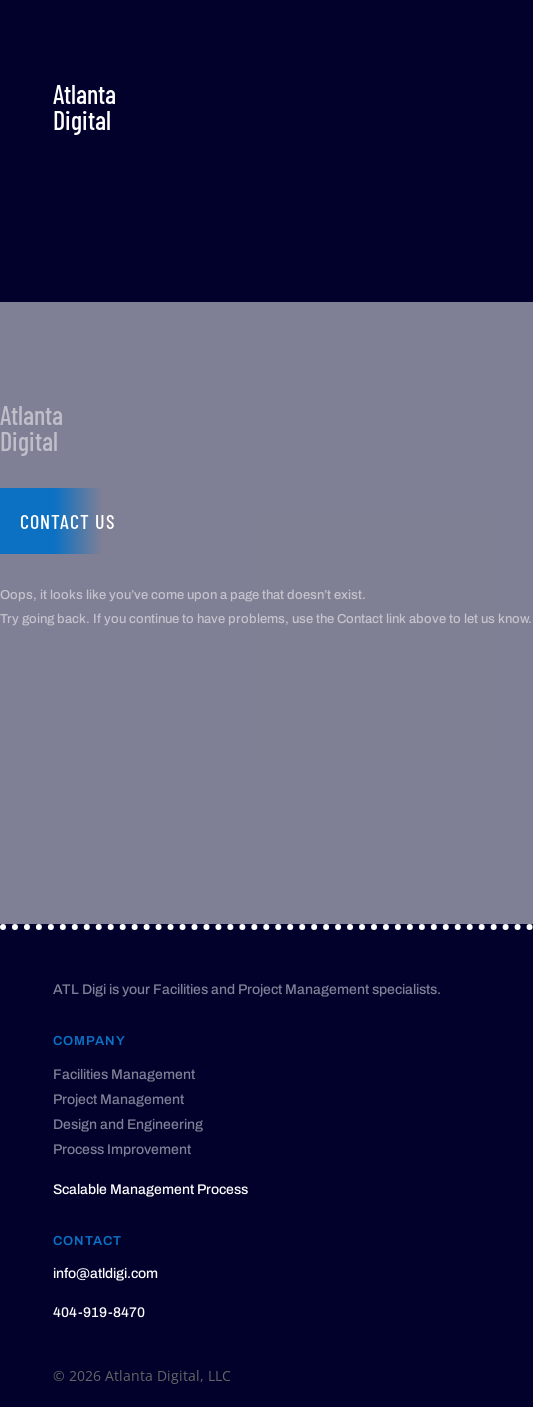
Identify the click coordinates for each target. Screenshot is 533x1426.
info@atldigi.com (105, 1273)
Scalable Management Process (150, 1189)
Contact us (68, 521)
